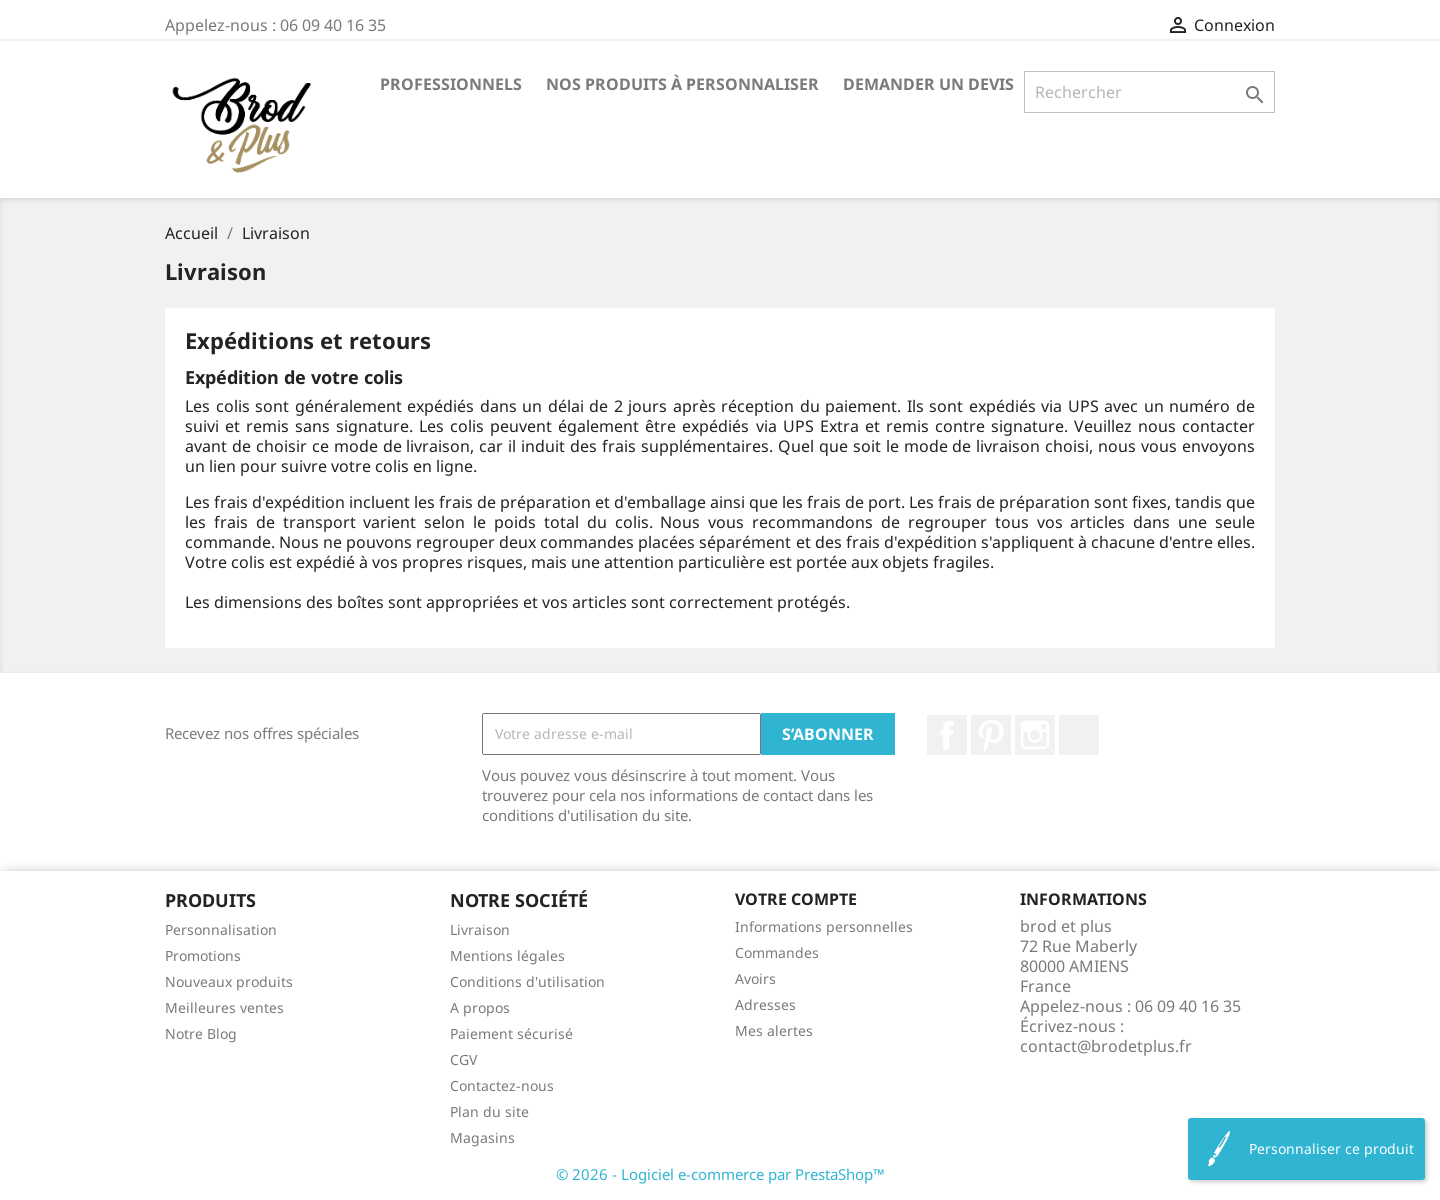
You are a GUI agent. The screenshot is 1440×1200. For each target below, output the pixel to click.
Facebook (947, 735)
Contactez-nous (502, 1085)
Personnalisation (221, 929)
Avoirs (755, 978)
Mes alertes (774, 1030)
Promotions (203, 955)
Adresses (765, 1004)
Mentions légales (507, 955)
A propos (480, 1007)
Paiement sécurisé (511, 1033)
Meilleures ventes (224, 1007)
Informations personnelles (824, 926)
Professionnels (451, 84)
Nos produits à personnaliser (682, 84)
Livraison (480, 929)
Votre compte (796, 899)
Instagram (1035, 735)
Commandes (777, 952)
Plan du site (489, 1111)
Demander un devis (928, 84)
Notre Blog (201, 1033)
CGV (463, 1059)
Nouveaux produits (229, 981)
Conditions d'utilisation (527, 981)
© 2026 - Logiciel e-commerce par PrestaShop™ (720, 1174)
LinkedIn (1079, 735)
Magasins (482, 1137)
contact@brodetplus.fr (1106, 1046)
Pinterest (991, 735)
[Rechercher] (1149, 92)
